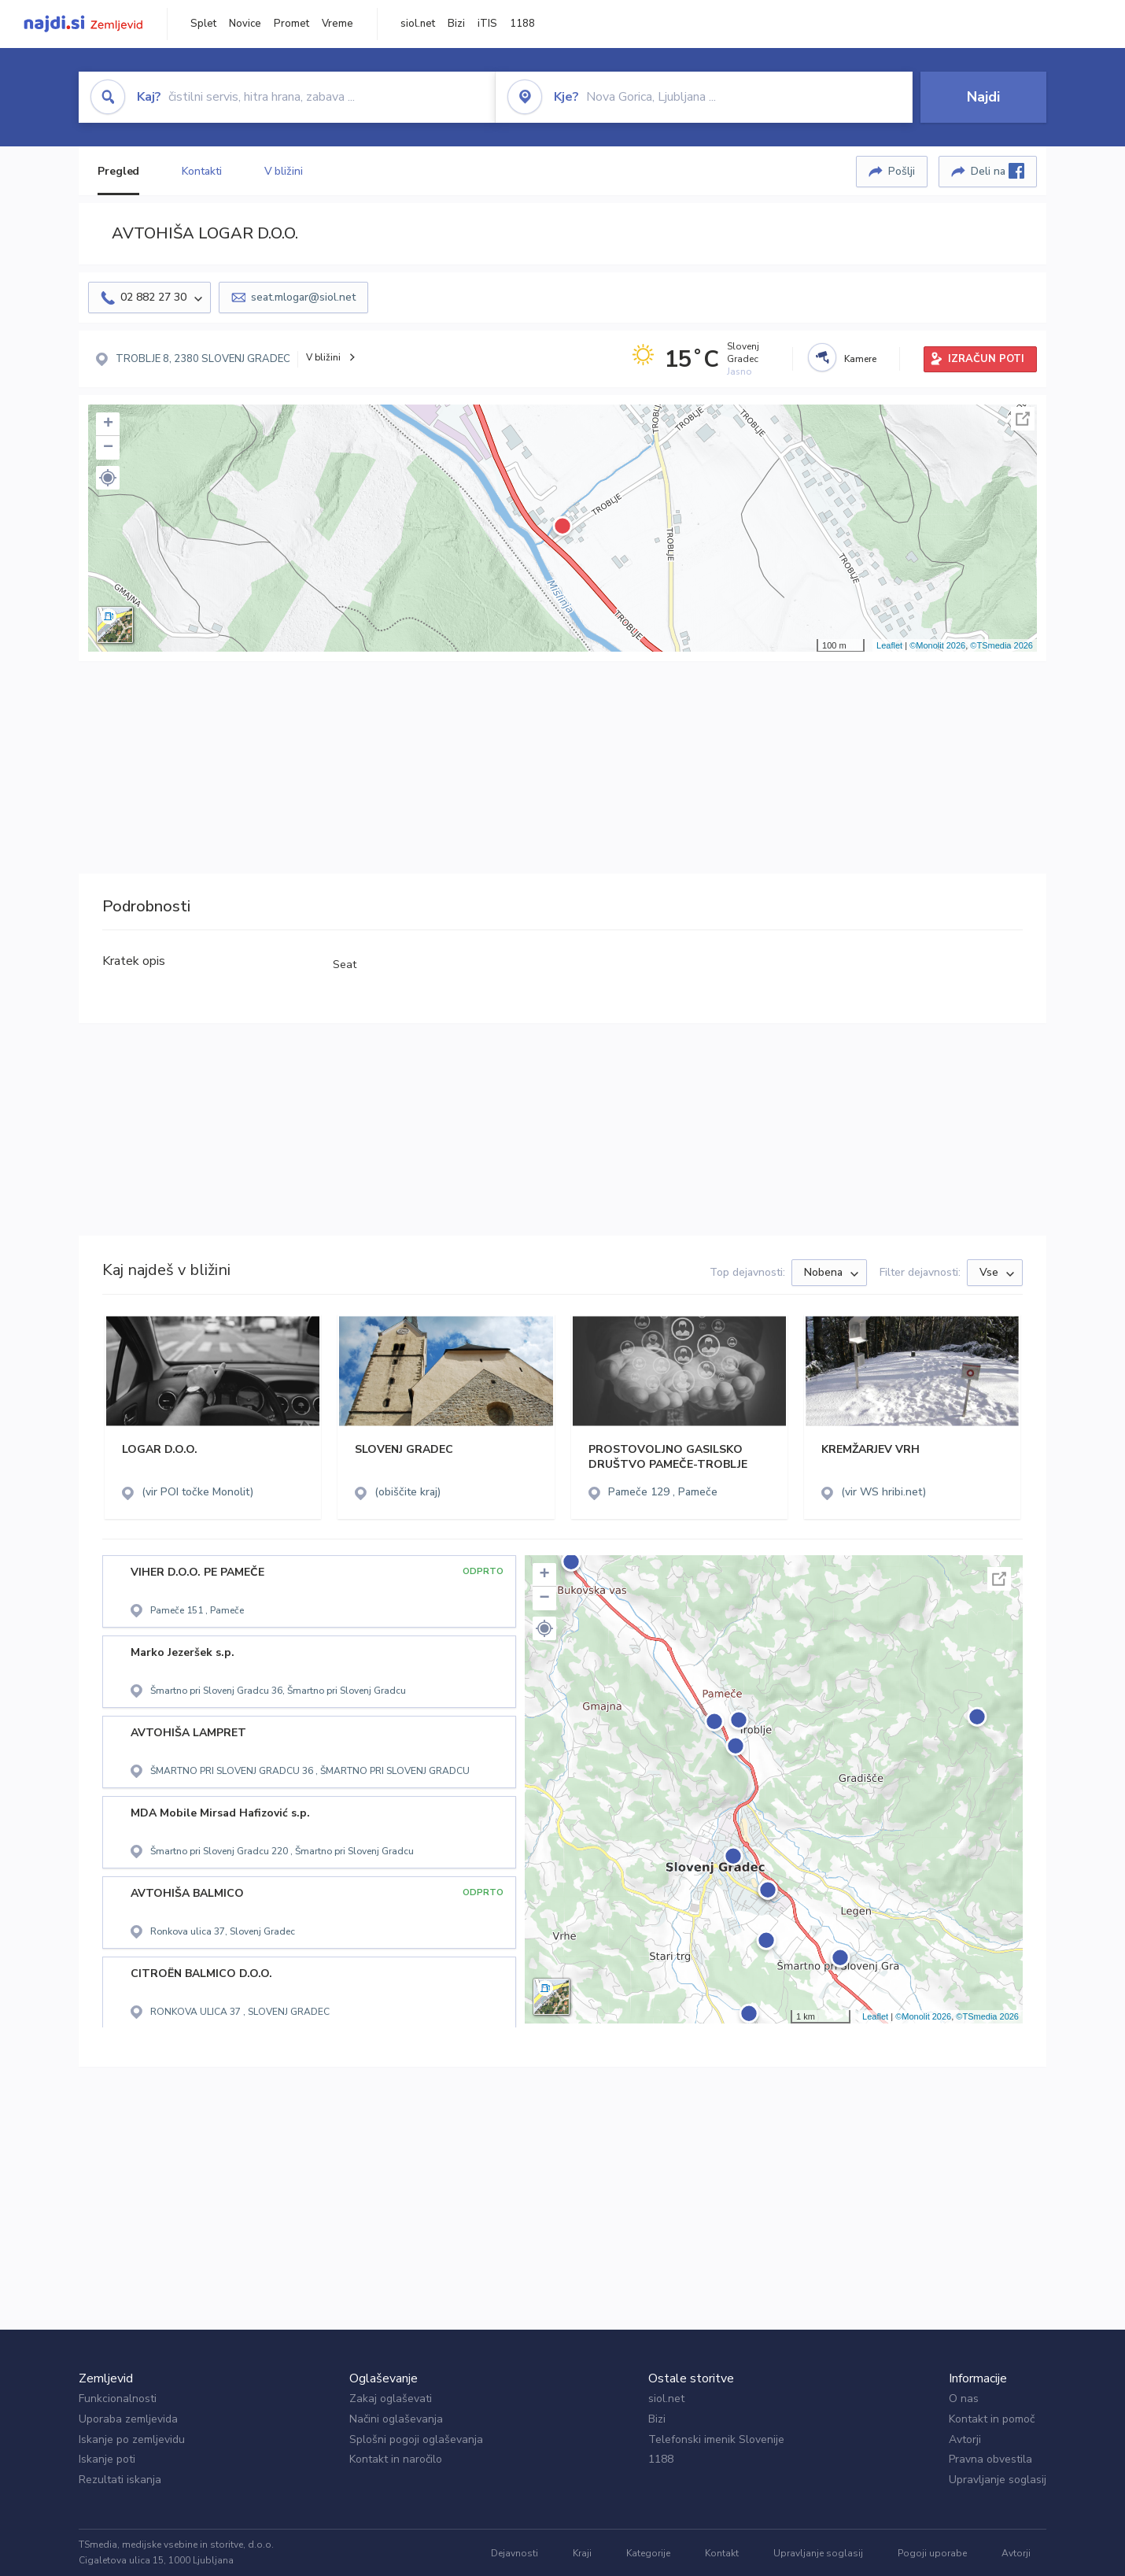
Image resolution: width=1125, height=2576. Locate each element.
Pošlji (901, 171)
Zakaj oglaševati (390, 2398)
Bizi (456, 24)
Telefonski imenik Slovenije (716, 2439)
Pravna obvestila (990, 2459)
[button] (108, 478)
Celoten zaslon (1023, 419)
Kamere (860, 359)
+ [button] (108, 424)
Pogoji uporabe (932, 2553)
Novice (245, 24)
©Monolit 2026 (937, 645)
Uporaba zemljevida (128, 2419)
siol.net (417, 24)
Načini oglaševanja (396, 2419)
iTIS (487, 24)
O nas (964, 2398)
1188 (522, 24)
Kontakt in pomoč (992, 2419)
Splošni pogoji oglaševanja (416, 2439)
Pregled (118, 171)
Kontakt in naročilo (395, 2459)
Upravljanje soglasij (997, 2479)
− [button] (108, 448)
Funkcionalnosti (118, 2398)
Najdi (983, 96)
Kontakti (201, 171)
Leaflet (889, 645)
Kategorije (648, 2553)
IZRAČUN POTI (986, 359)
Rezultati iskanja (120, 2479)
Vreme (337, 24)
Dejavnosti (514, 2553)
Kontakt (722, 2553)
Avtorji (965, 2439)
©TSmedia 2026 (1001, 645)
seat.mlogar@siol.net (303, 297)
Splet (203, 24)
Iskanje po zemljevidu (132, 2439)
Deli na (997, 171)
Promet (291, 24)
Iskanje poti (107, 2459)
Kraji (582, 2553)
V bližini (283, 171)
